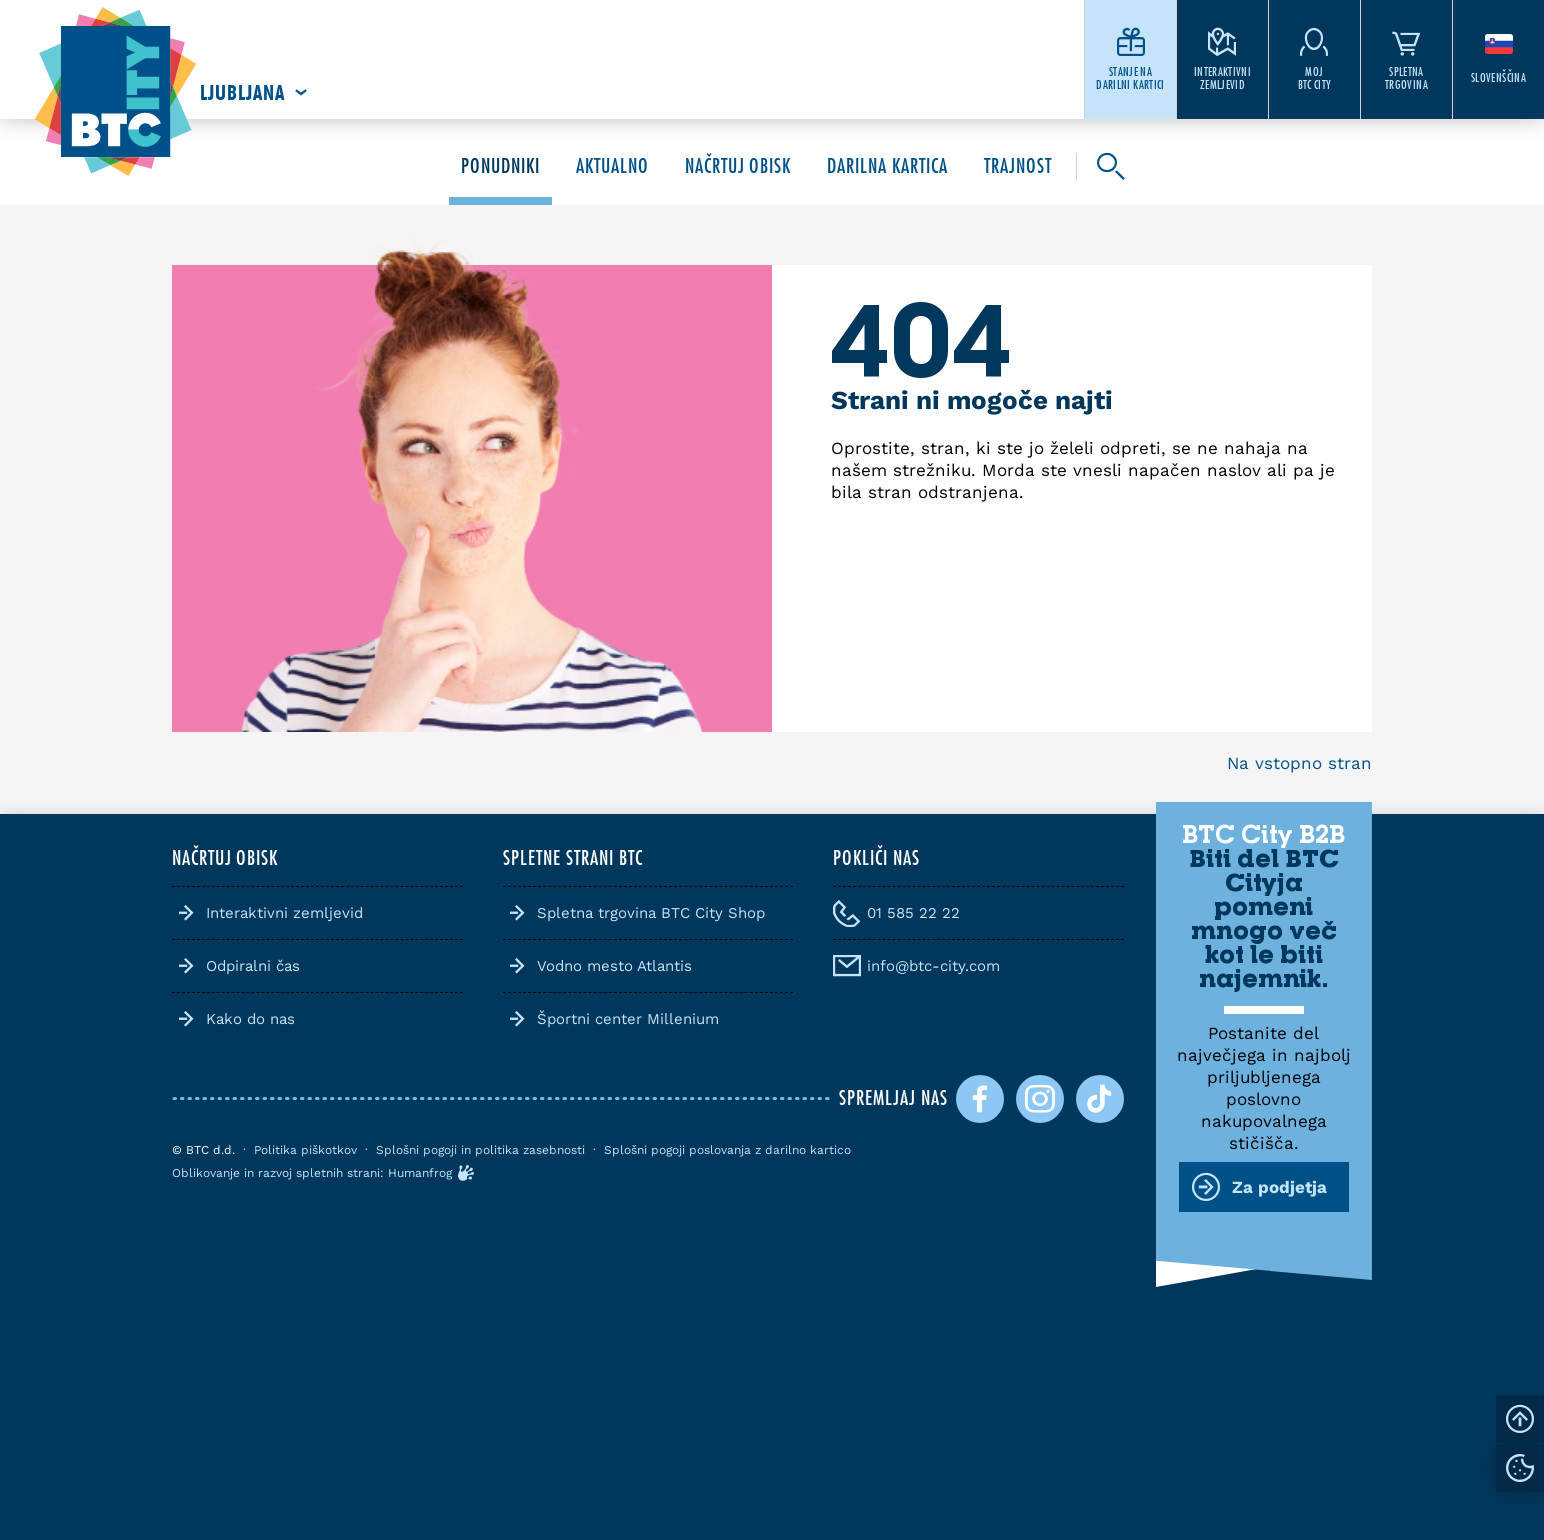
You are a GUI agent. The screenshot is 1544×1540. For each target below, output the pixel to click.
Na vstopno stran (1299, 763)
